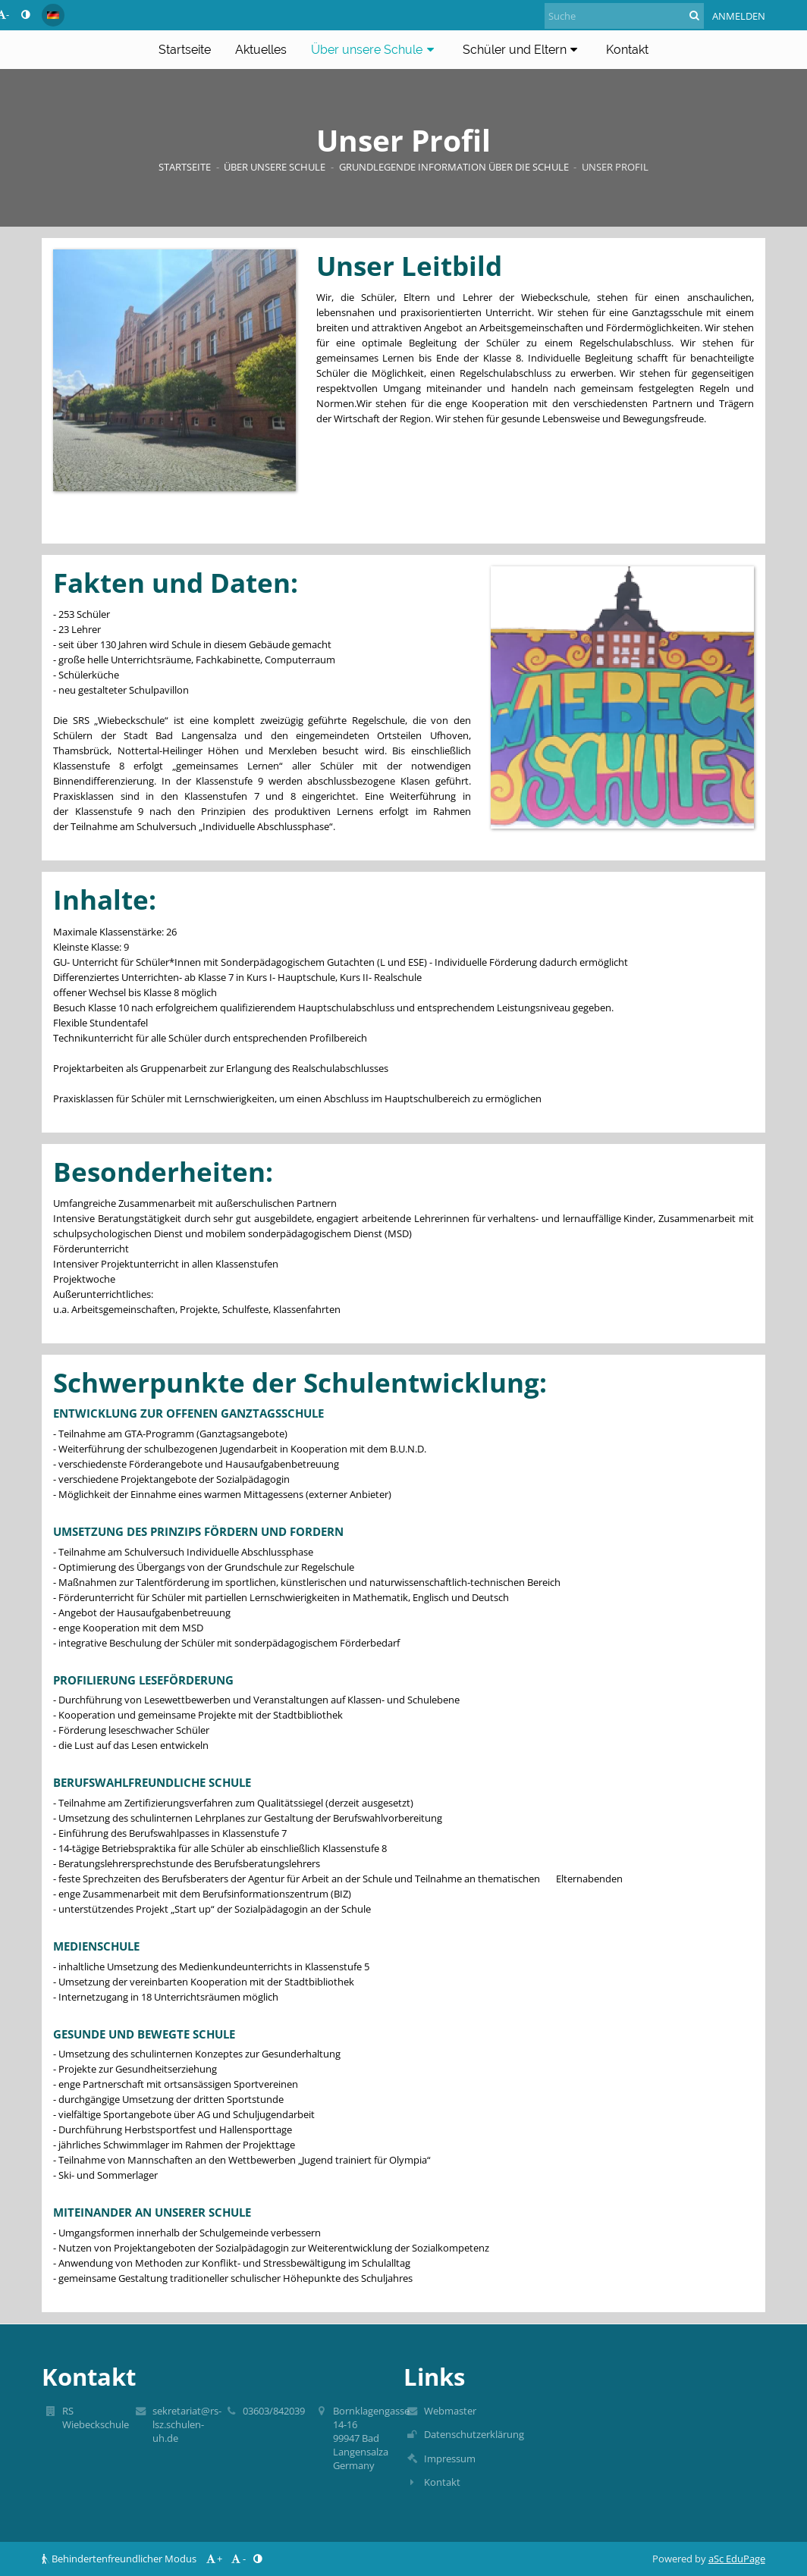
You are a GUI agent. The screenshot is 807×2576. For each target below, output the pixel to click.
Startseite (185, 167)
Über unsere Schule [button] (374, 49)
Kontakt (442, 2482)
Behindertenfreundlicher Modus (120, 2558)
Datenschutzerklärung (474, 2434)
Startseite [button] (185, 49)
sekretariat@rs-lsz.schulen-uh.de (186, 2424)
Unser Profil (615, 167)
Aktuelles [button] (261, 49)
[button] (53, 15)
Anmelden (738, 16)
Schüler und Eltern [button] (522, 49)
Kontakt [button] (627, 49)
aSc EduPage (736, 2558)
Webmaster (450, 2411)
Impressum (450, 2458)
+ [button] (213, 2558)
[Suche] (624, 16)
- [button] (238, 2558)
